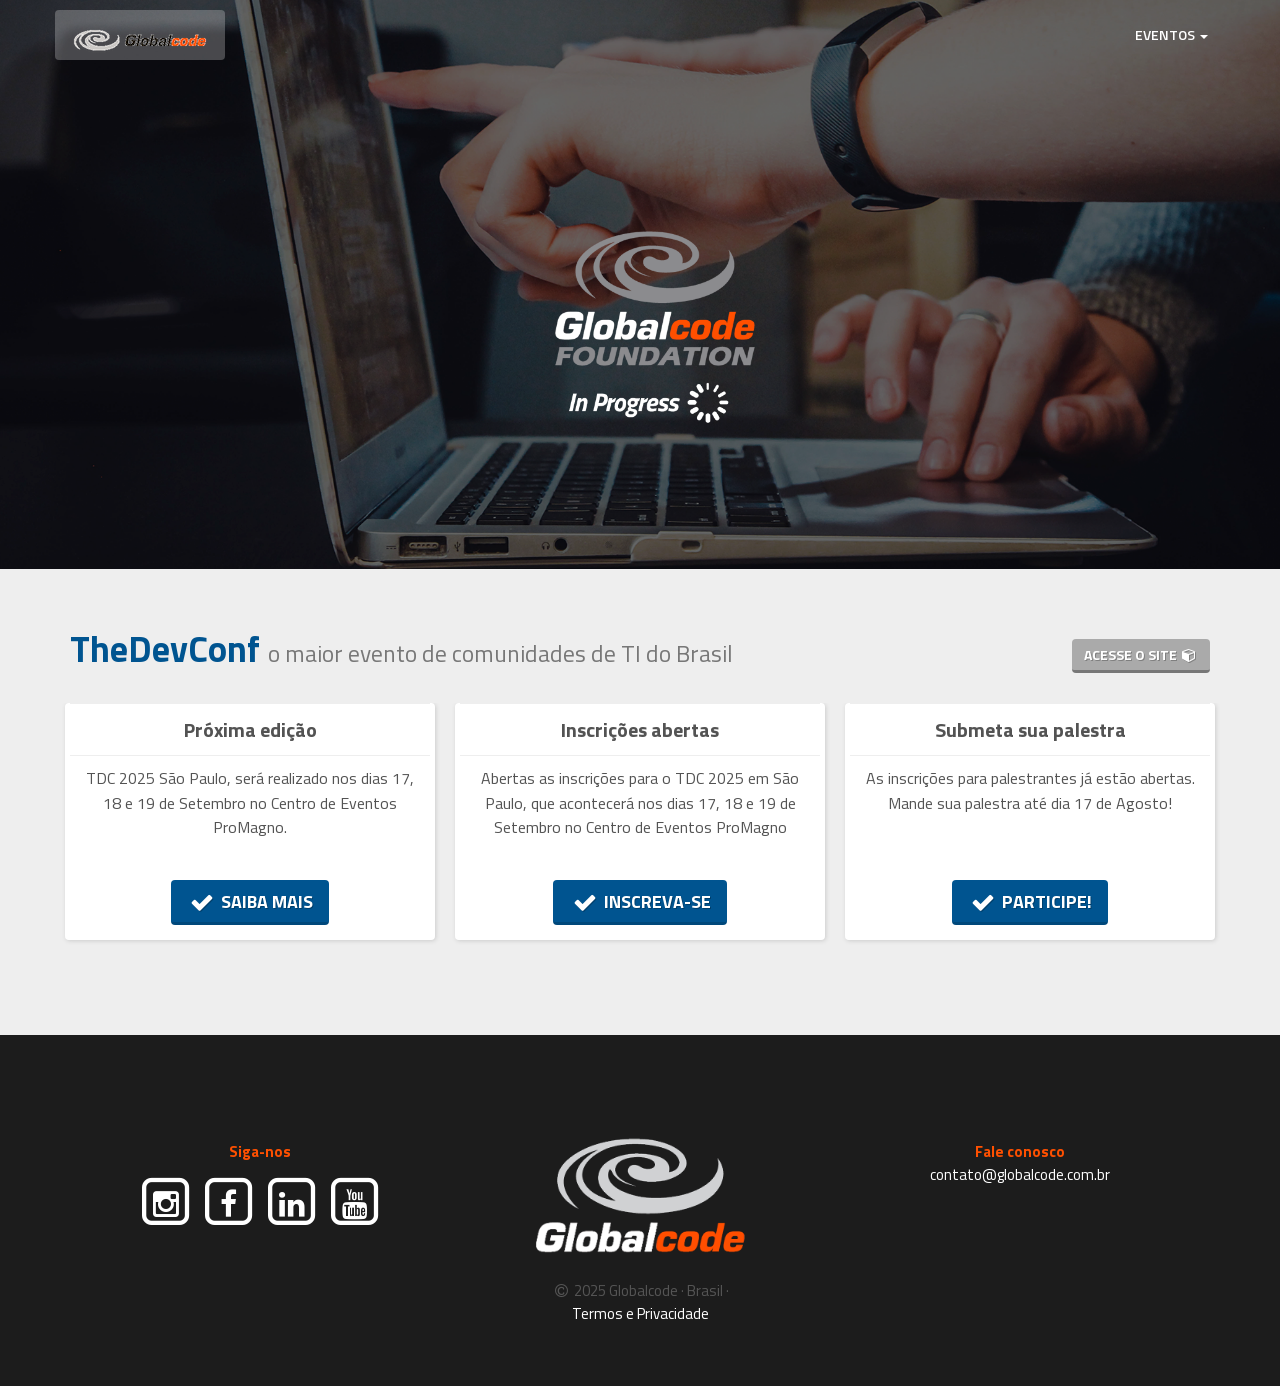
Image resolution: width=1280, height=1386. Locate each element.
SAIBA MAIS (250, 901)
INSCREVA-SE (640, 901)
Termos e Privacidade (640, 1313)
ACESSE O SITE (1141, 654)
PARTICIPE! (1030, 901)
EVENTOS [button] (1171, 34)
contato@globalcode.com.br (1020, 1174)
